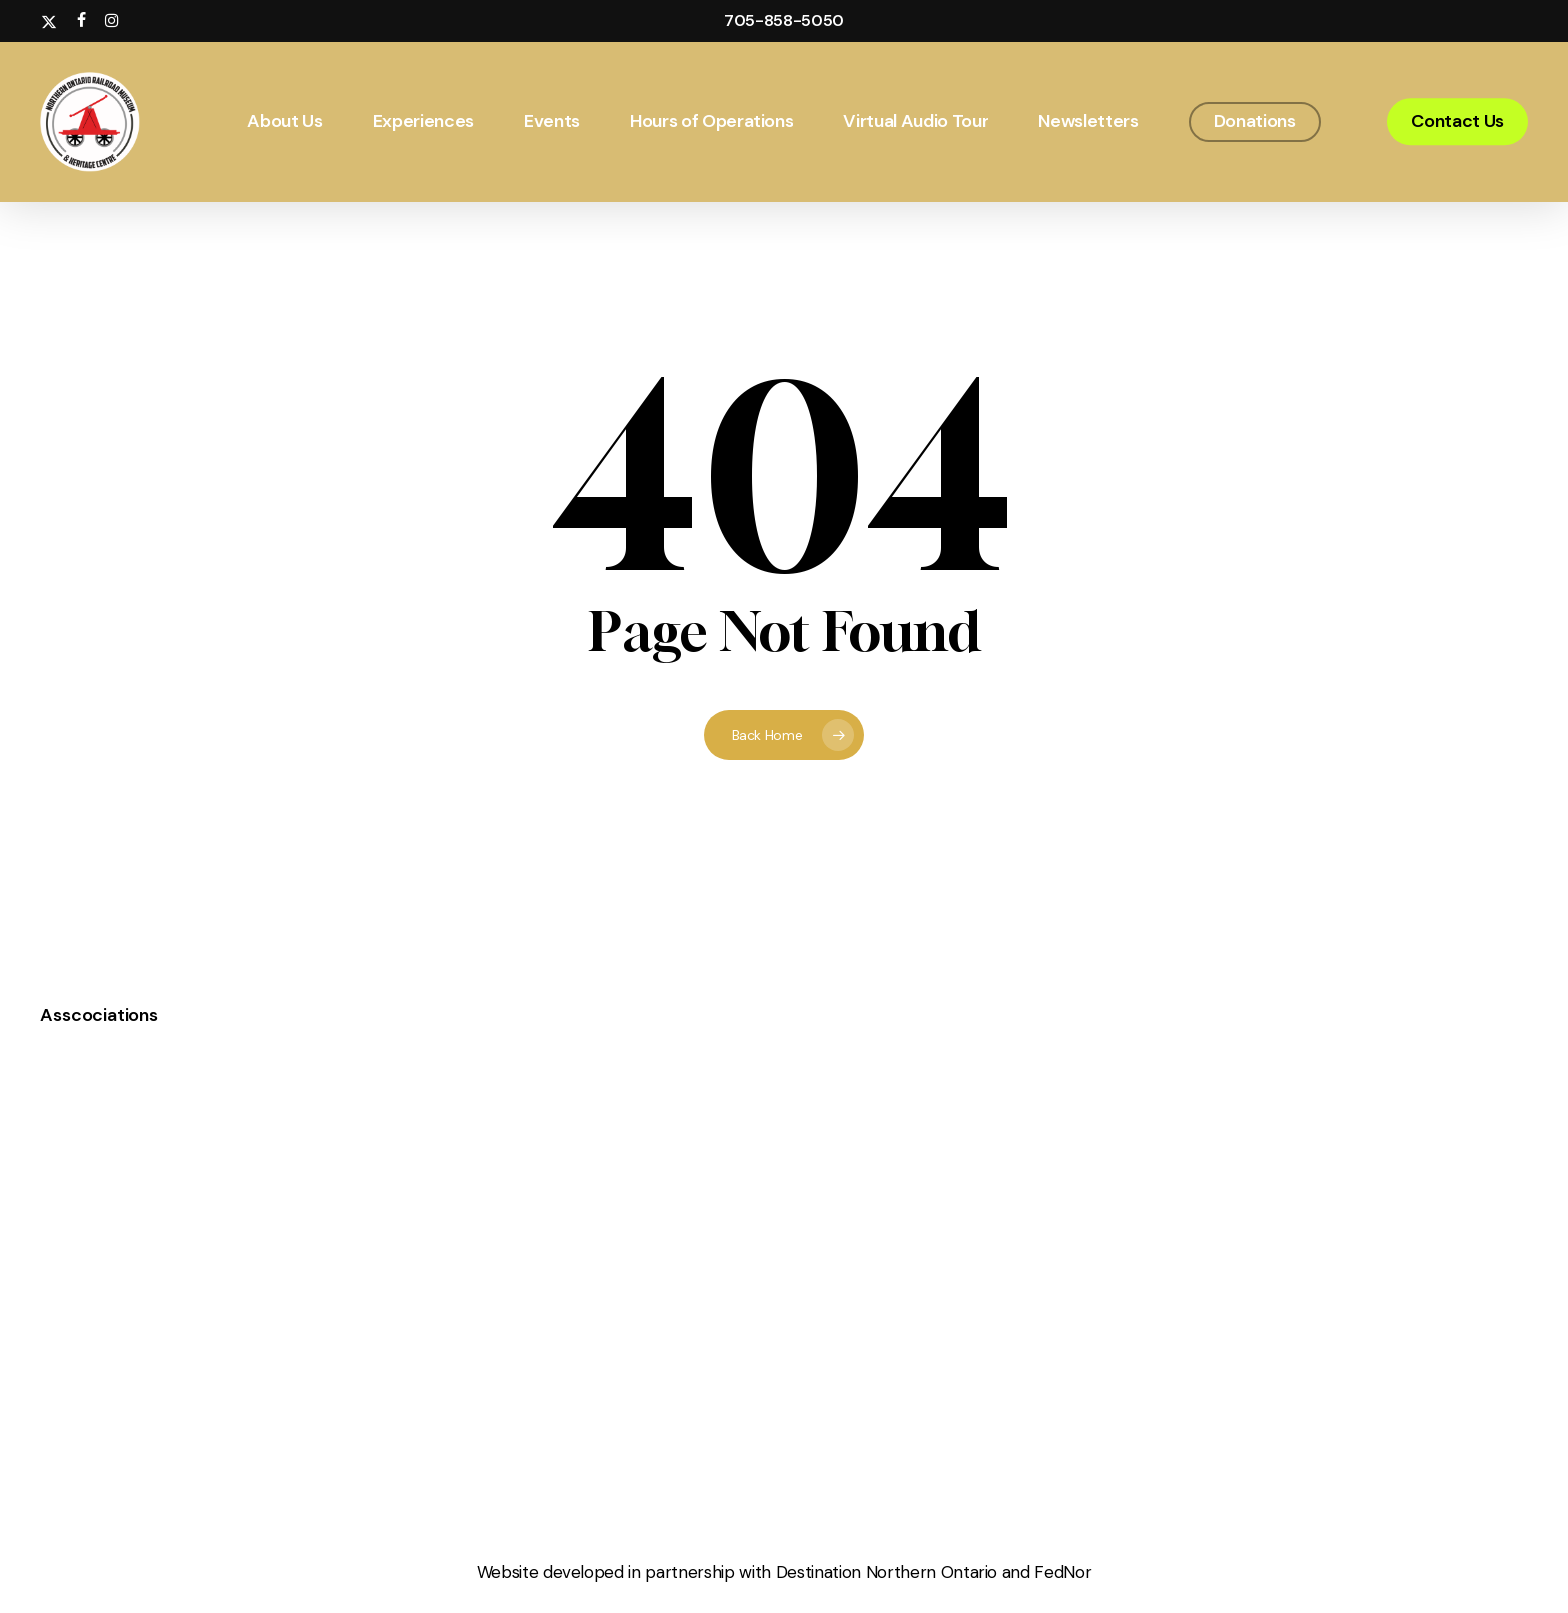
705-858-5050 (784, 20)
